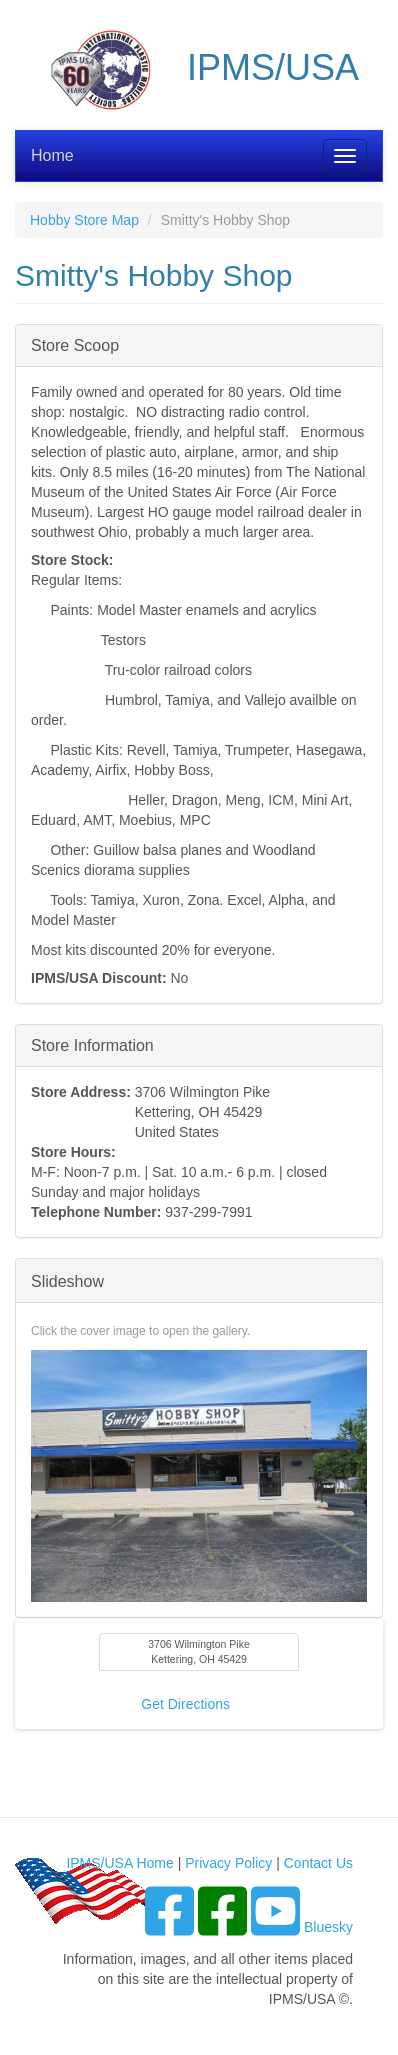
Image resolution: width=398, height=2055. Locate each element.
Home (52, 155)
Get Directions (185, 1704)
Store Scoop (75, 344)
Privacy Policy (228, 1863)
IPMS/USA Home (119, 1863)
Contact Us (318, 1863)
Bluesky (328, 1927)
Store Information (92, 1044)
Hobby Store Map (84, 220)
